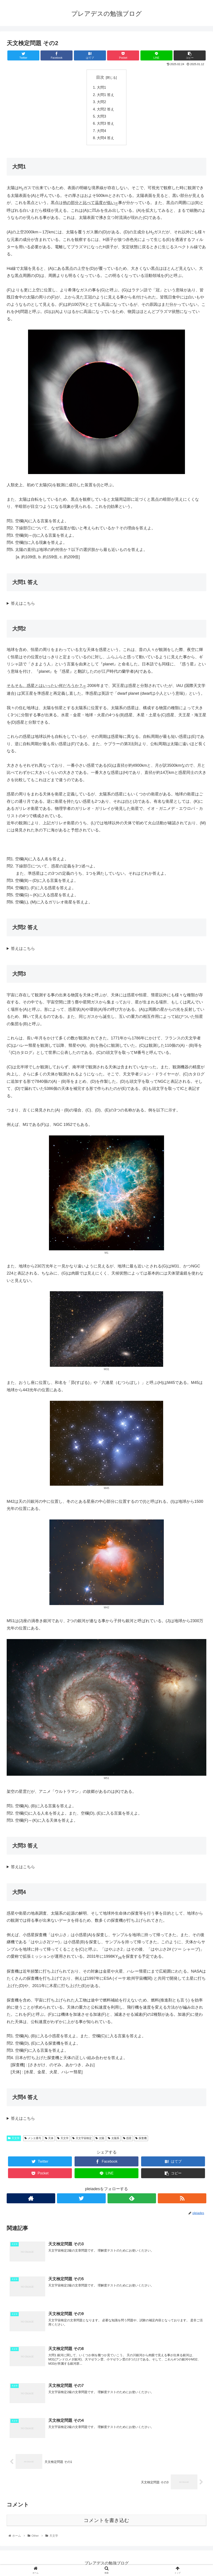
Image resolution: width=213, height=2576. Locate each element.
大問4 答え (105, 138)
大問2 (101, 102)
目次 (100, 77)
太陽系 (113, 2138)
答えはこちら (23, 603)
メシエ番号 (32, 2138)
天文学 (14, 2138)
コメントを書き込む (106, 2520)
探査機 (141, 2138)
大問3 (101, 116)
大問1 (101, 87)
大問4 (101, 131)
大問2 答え (105, 109)
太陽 (99, 2138)
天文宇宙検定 (82, 2138)
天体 (49, 2138)
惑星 (127, 2138)
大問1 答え (105, 95)
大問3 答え (105, 123)
